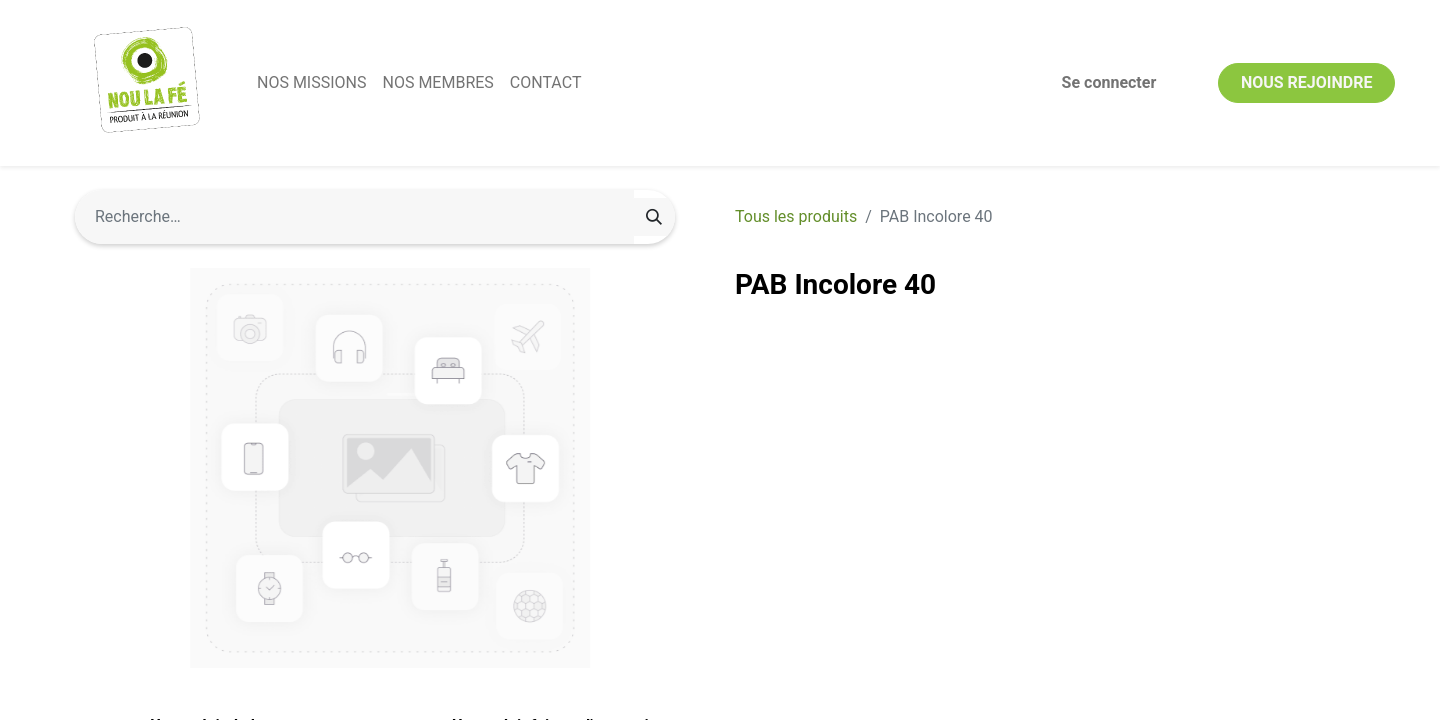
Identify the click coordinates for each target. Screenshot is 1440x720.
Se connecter (1109, 82)
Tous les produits (796, 216)
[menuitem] (311, 83)
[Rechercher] (654, 217)
